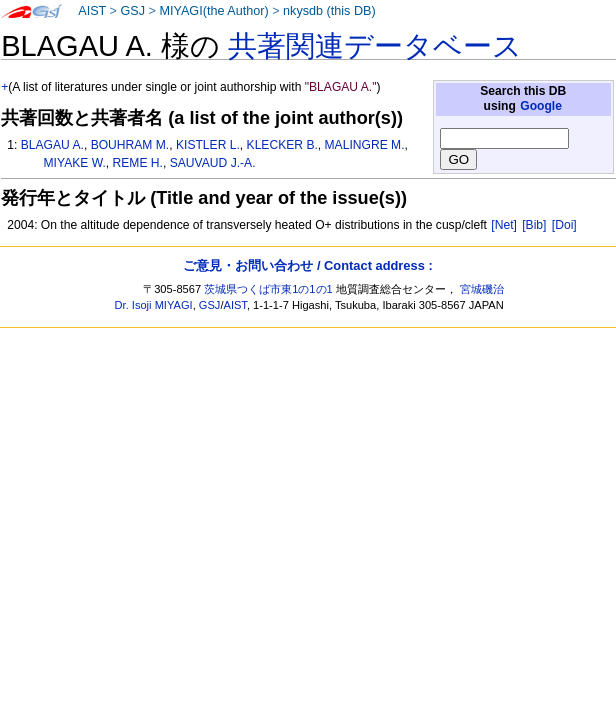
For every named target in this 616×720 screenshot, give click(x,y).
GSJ (132, 11)
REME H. (138, 163)
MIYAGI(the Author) (213, 11)
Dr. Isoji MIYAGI (154, 305)
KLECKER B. (282, 145)
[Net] (504, 225)
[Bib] (534, 225)
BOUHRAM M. (130, 145)
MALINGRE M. (365, 145)
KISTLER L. (208, 145)
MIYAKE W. (75, 163)
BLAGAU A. (52, 145)
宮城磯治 (482, 289)
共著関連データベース (375, 46)
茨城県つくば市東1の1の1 (268, 289)
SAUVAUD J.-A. (213, 163)
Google (541, 106)
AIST (92, 11)
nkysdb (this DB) (329, 11)
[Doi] (564, 225)
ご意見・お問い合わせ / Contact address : (307, 265)
